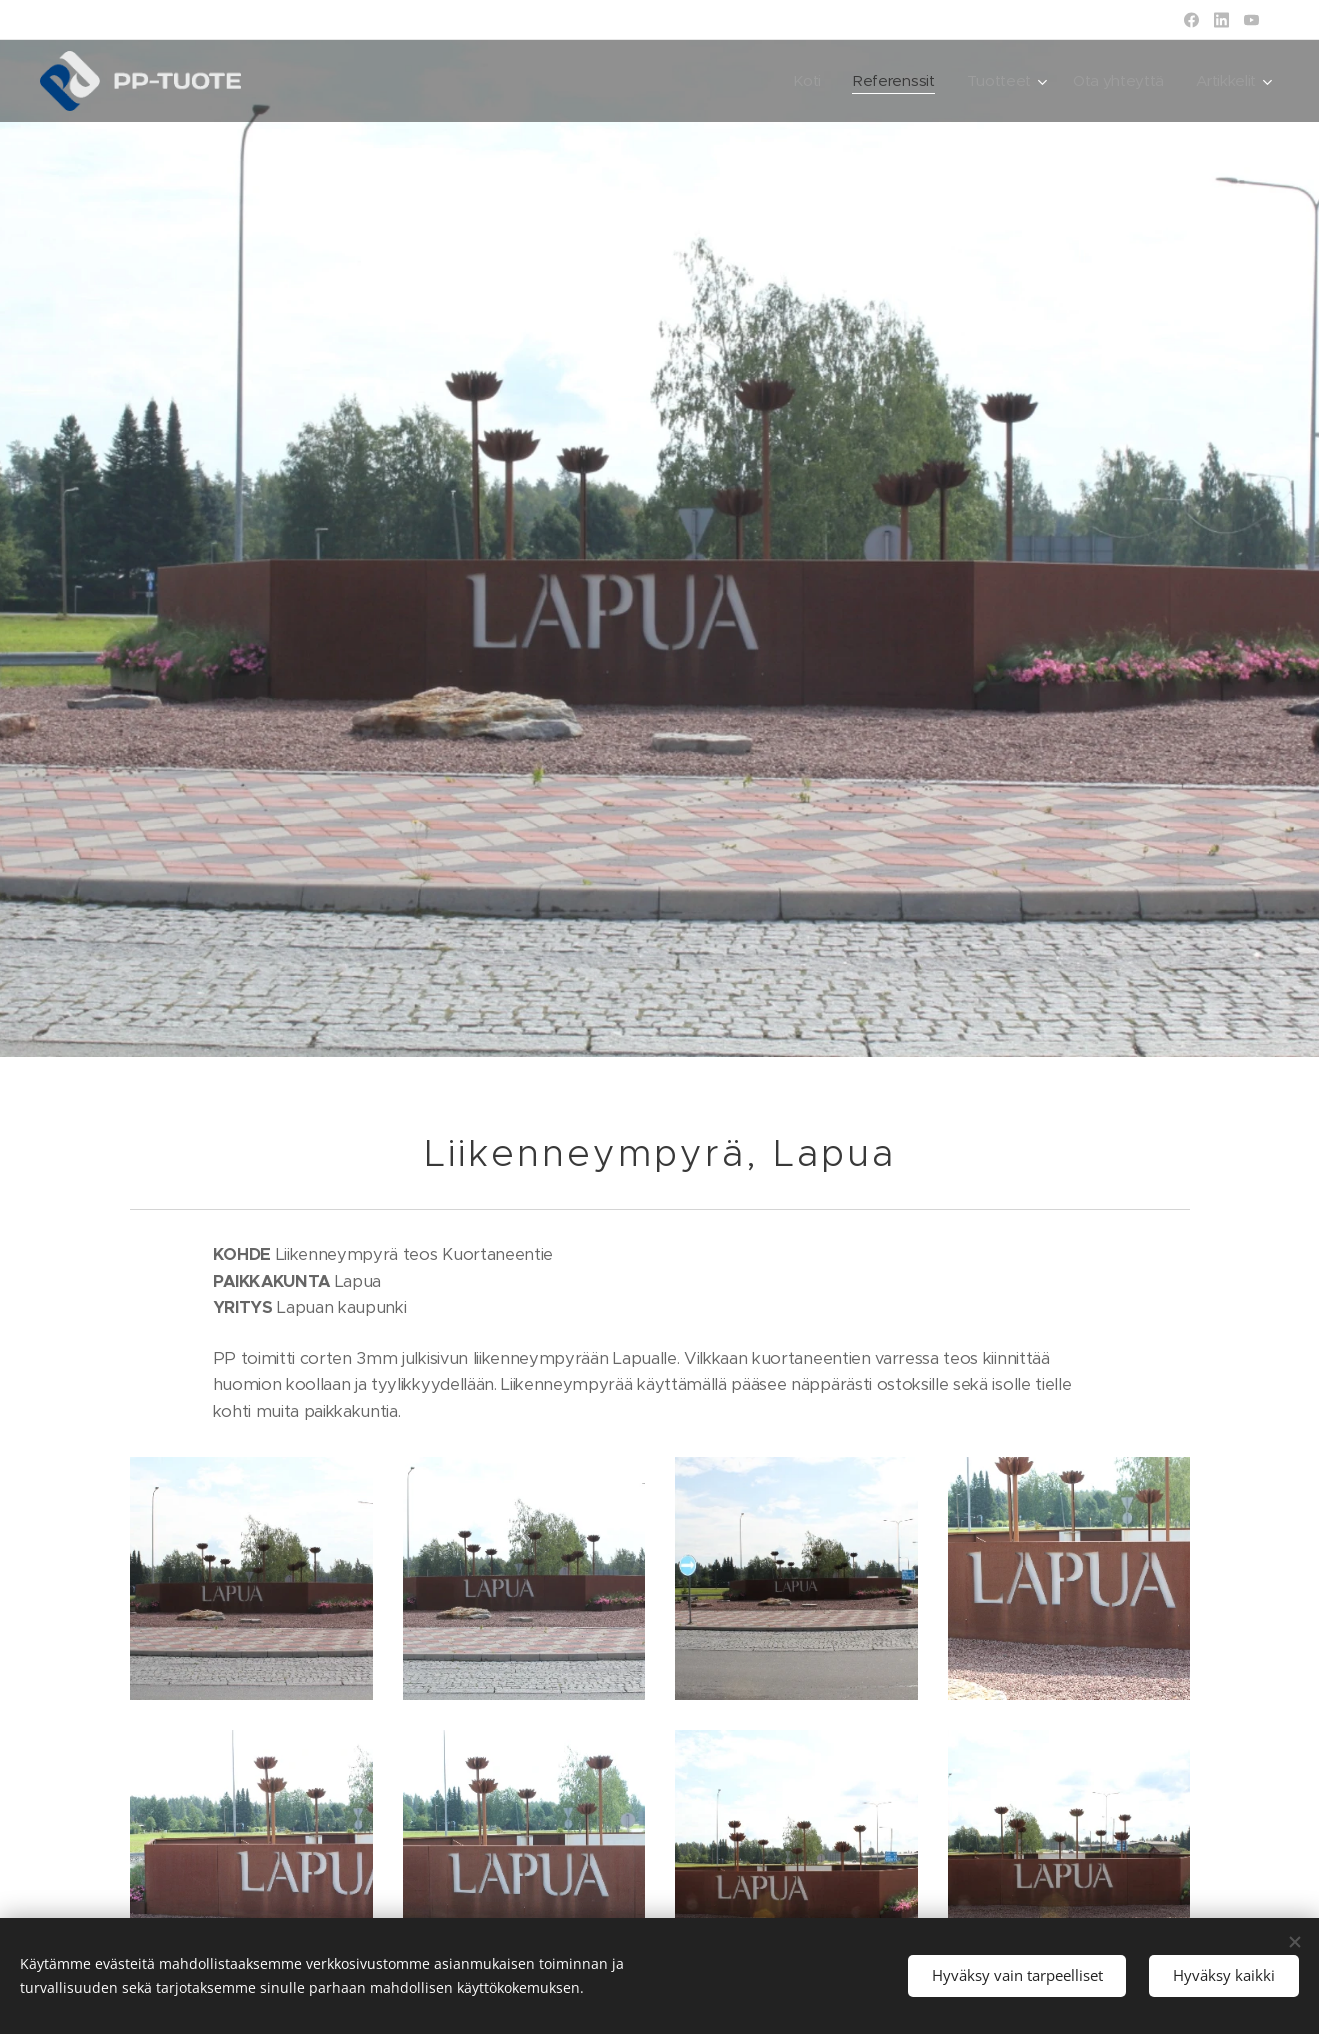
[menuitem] (799, 81)
